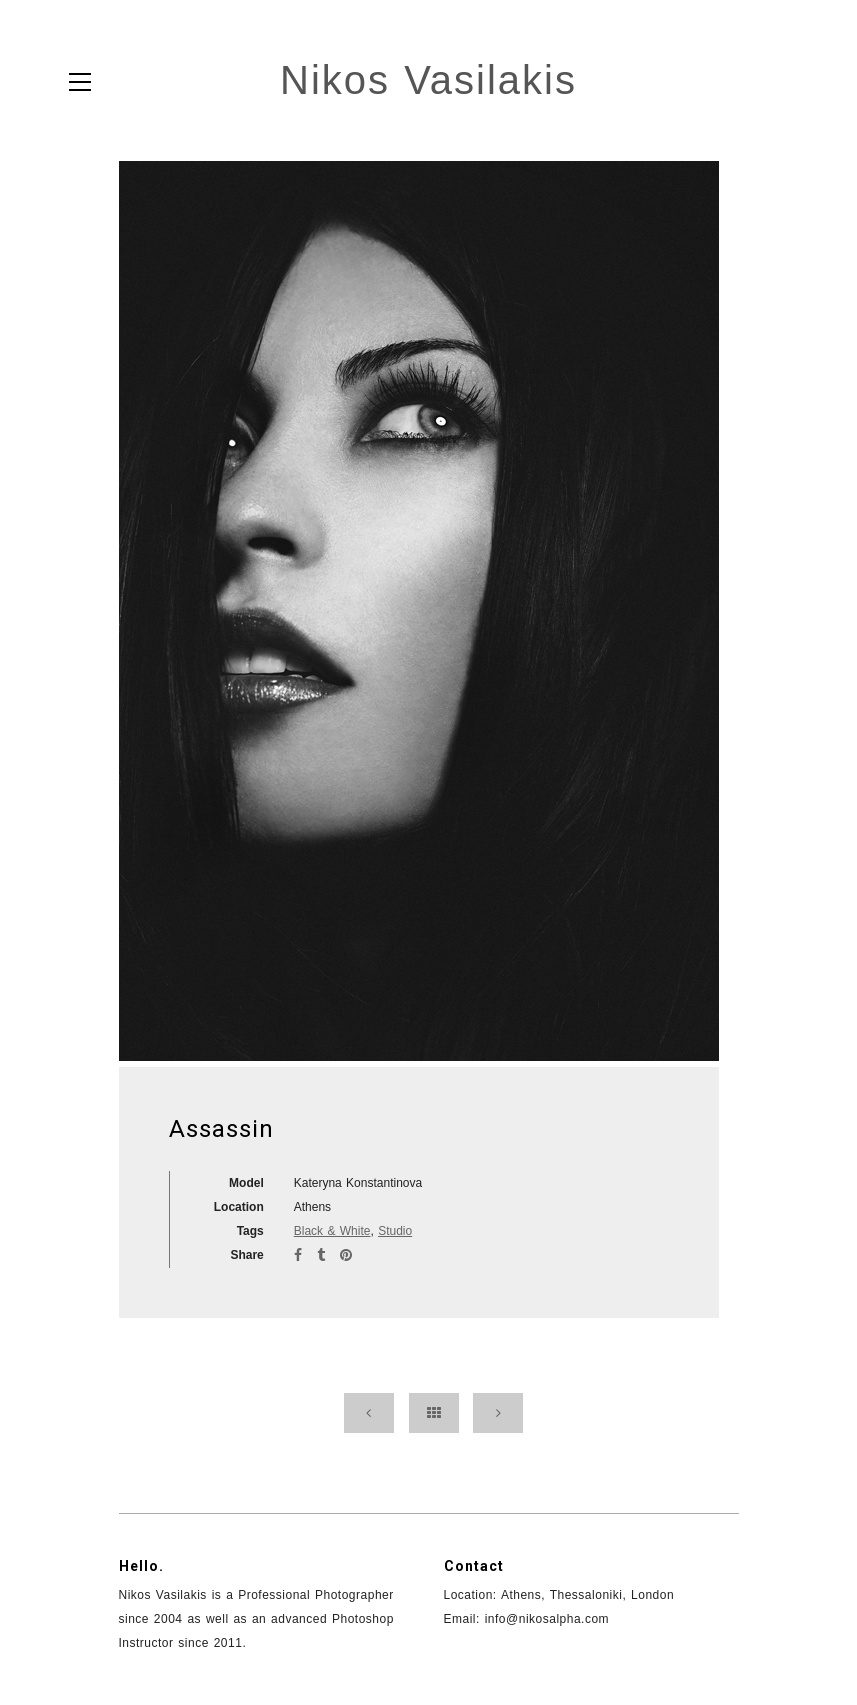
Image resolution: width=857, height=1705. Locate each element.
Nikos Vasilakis (428, 80)
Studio (395, 1231)
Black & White (332, 1231)
